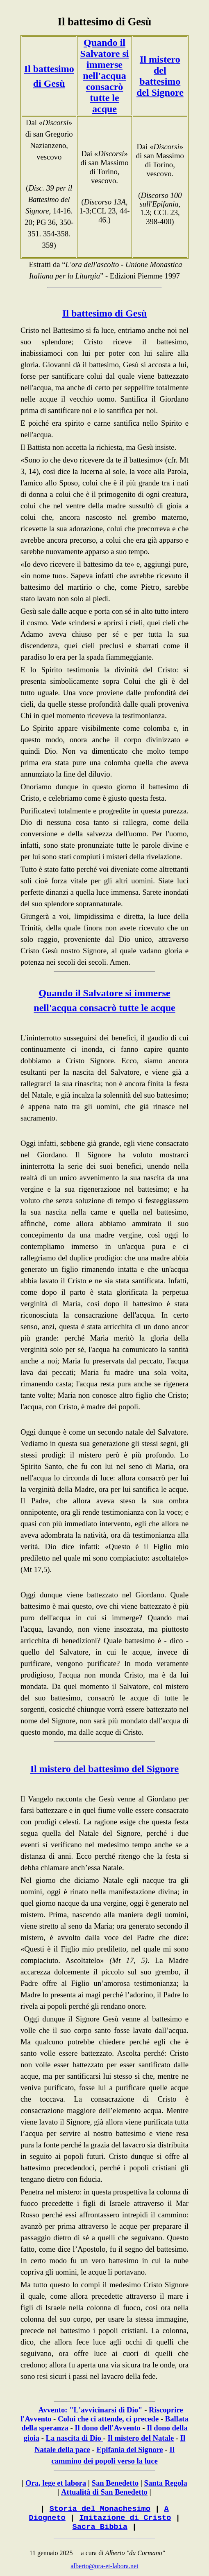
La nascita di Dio (73, 2438)
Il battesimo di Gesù (105, 22)
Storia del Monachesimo (100, 2508)
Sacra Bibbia (100, 2526)
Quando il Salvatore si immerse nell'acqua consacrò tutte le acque (104, 75)
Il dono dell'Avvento (107, 2427)
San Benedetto (115, 2483)
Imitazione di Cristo (125, 2517)
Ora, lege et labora (55, 2483)
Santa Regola (165, 2483)
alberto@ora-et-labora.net (104, 2566)
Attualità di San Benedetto (104, 2492)
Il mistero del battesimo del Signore (160, 76)
